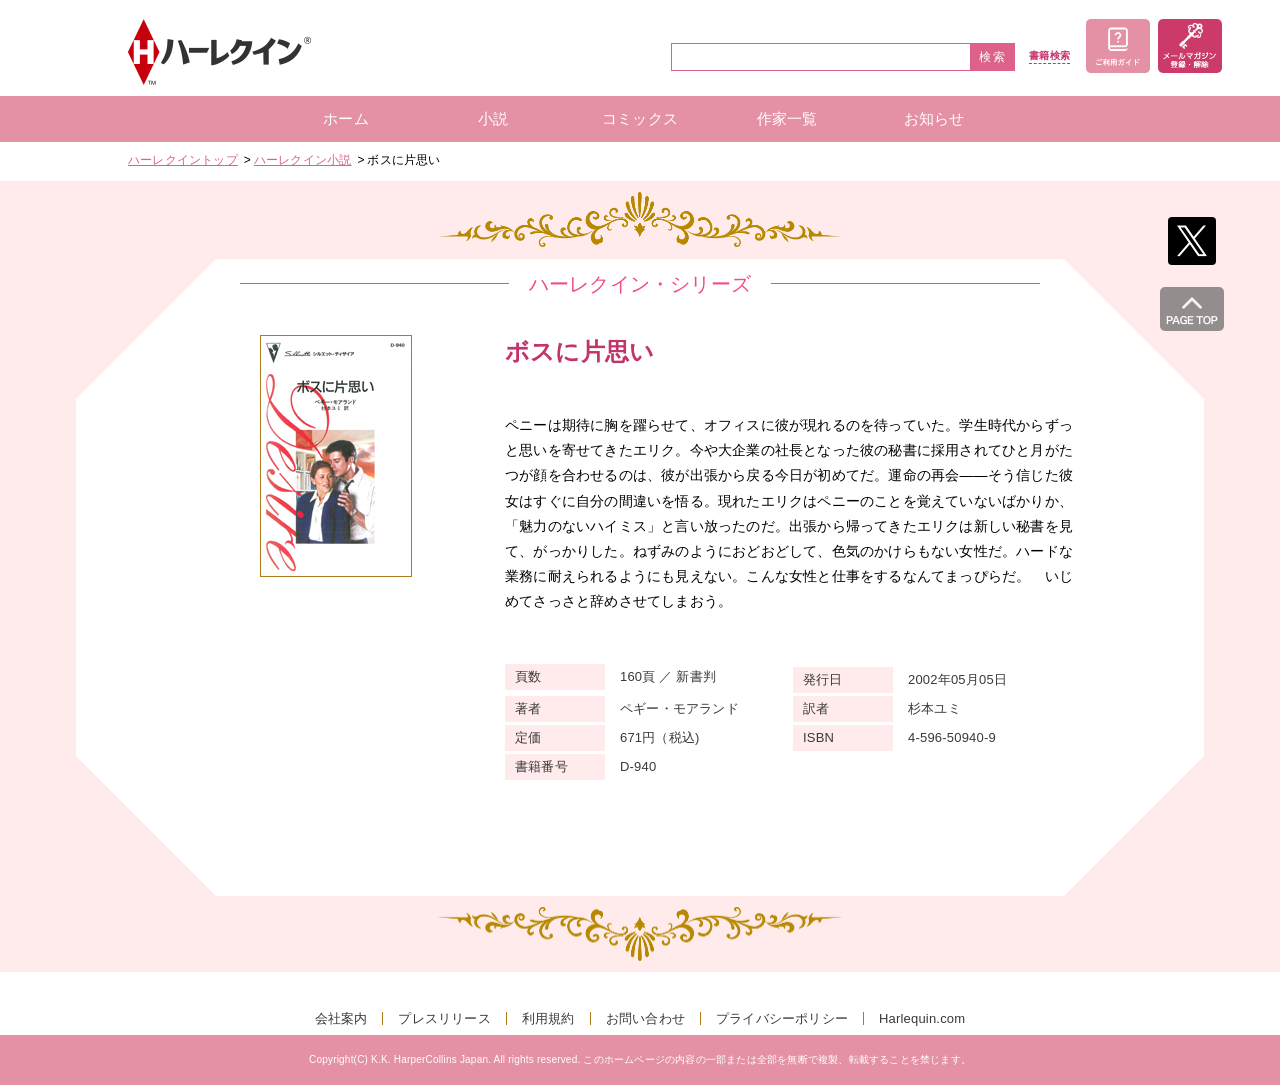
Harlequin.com (922, 1018)
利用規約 (548, 1018)
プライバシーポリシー (782, 1018)
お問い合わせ (645, 1018)
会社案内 (341, 1018)
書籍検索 (1049, 56)
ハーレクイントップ (183, 160)
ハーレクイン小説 (303, 160)
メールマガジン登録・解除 (1190, 46)
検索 (993, 57)
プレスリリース (444, 1018)
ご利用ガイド (1118, 46)
